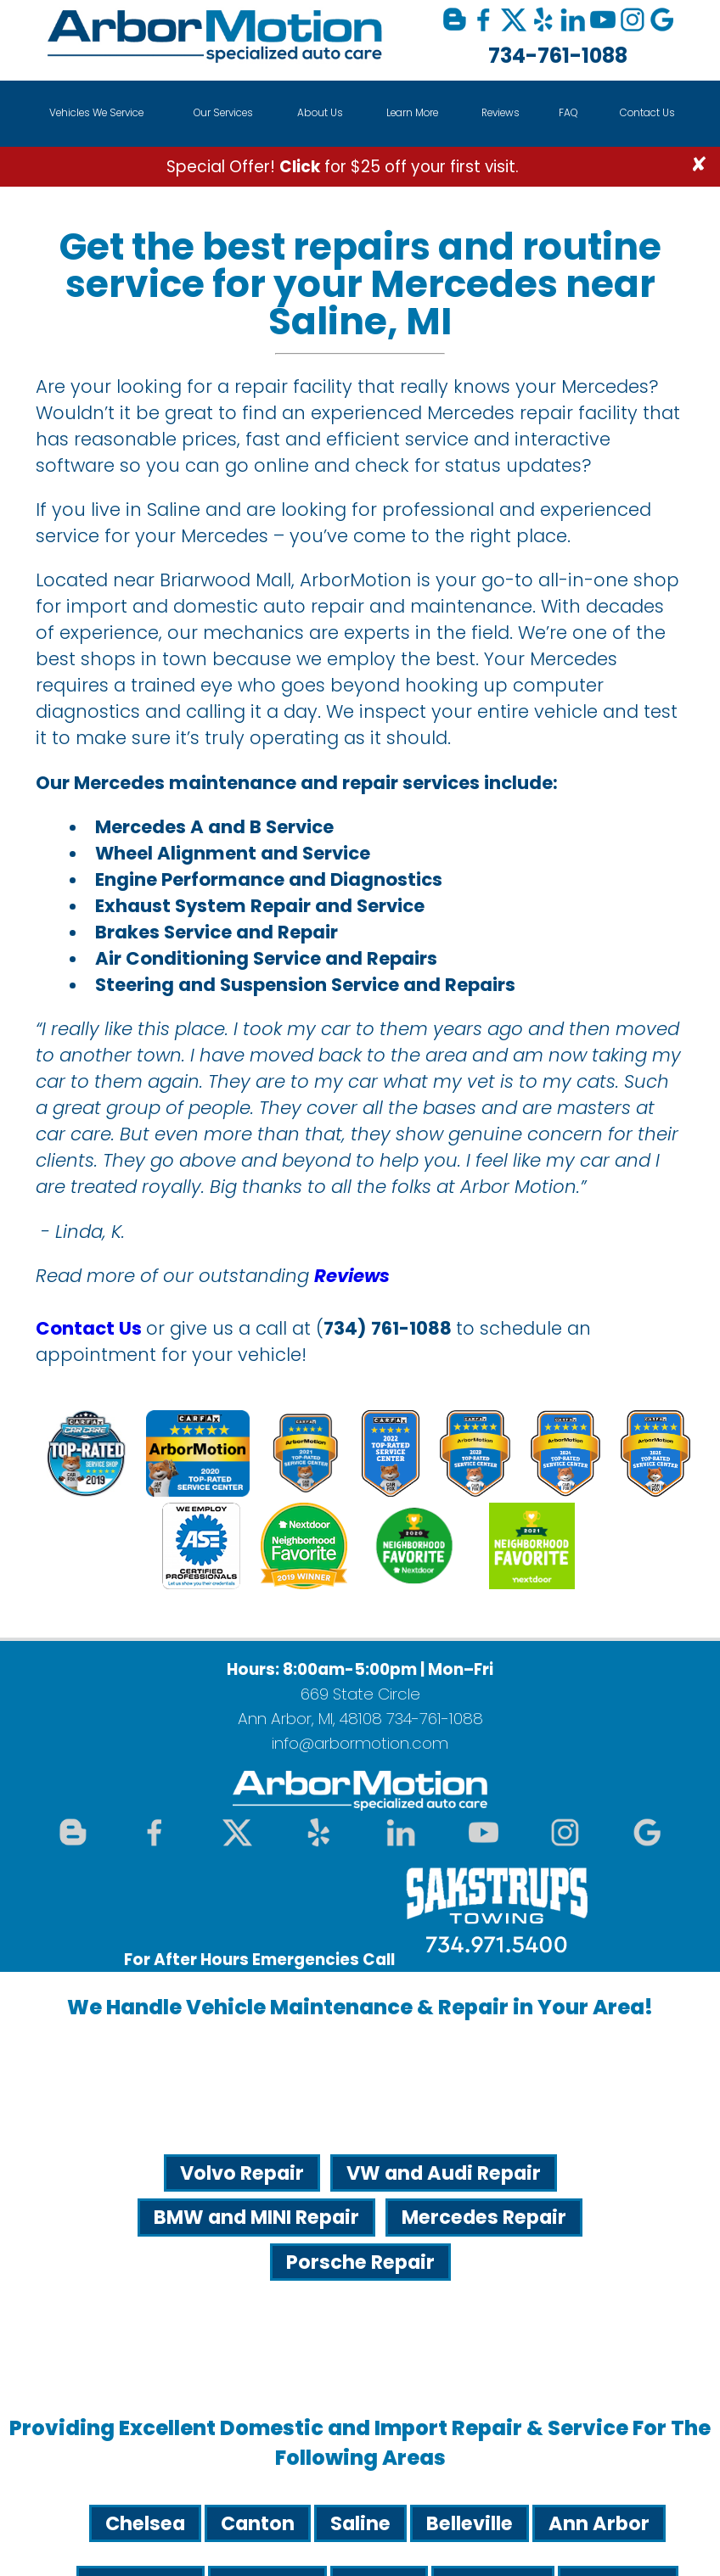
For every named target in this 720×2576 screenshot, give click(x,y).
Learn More (412, 113)
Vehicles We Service (96, 113)
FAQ (568, 113)
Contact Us (647, 113)
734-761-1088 (557, 56)
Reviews (500, 113)
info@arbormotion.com (360, 1743)
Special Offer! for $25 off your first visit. (342, 166)
